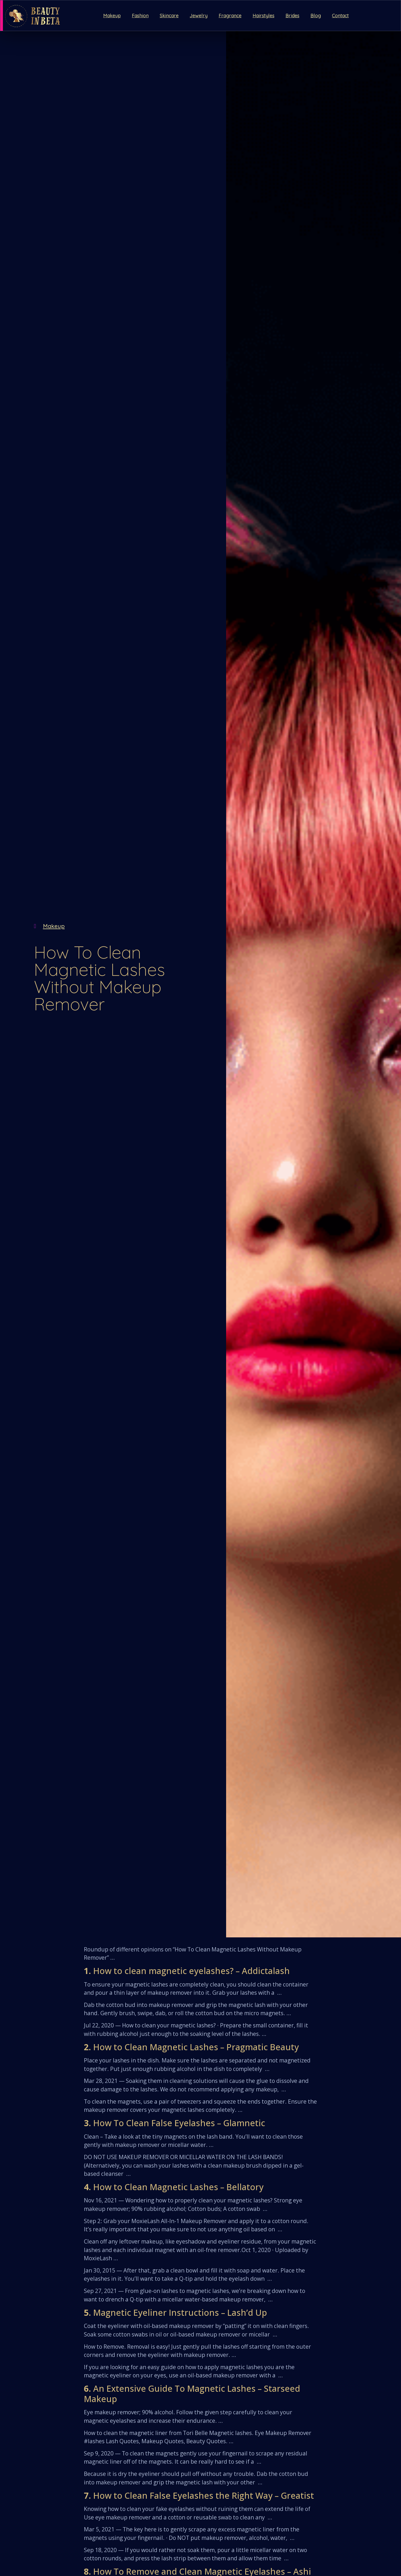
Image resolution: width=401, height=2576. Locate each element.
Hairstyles (263, 15)
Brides (292, 15)
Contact (340, 15)
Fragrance (230, 15)
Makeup (112, 15)
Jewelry (199, 15)
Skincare (169, 15)
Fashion (140, 15)
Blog (316, 15)
